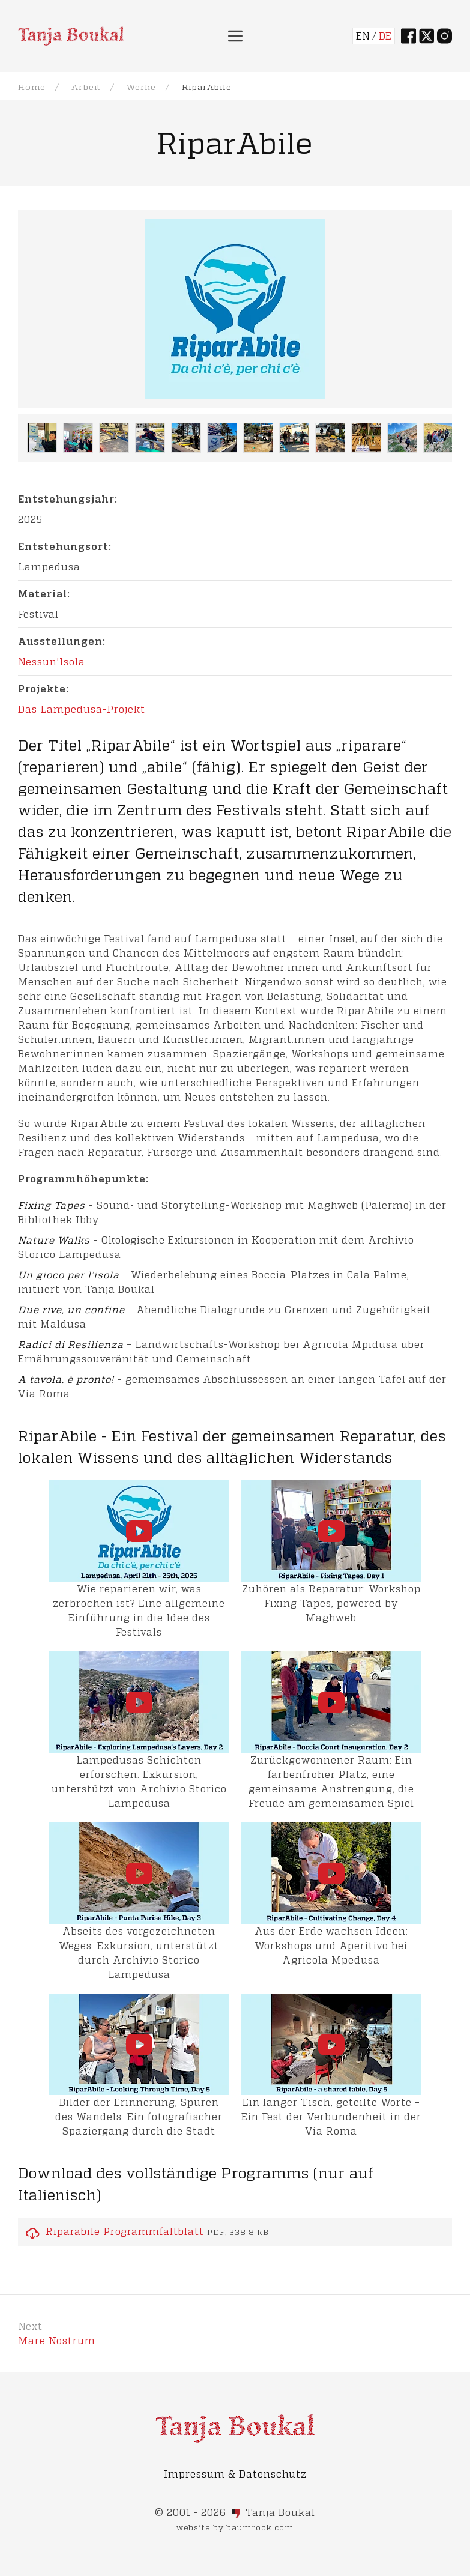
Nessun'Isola (51, 661)
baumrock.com (260, 2527)
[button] (235, 36)
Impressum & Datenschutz (235, 2473)
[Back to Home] (71, 36)
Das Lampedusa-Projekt (81, 709)
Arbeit (86, 87)
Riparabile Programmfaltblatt (125, 2231)
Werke (141, 87)
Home (32, 87)
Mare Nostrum (56, 2340)
